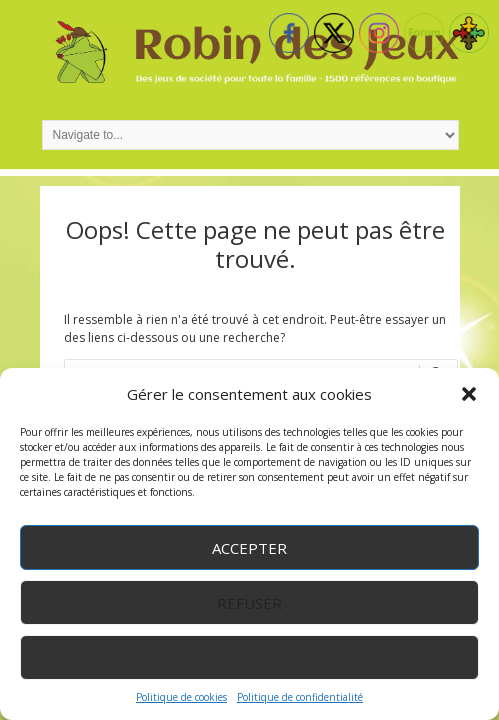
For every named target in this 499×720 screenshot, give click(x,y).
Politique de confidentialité (300, 697)
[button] (469, 394)
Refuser (249, 603)
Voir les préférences (249, 658)
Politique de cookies (181, 697)
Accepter (249, 548)
